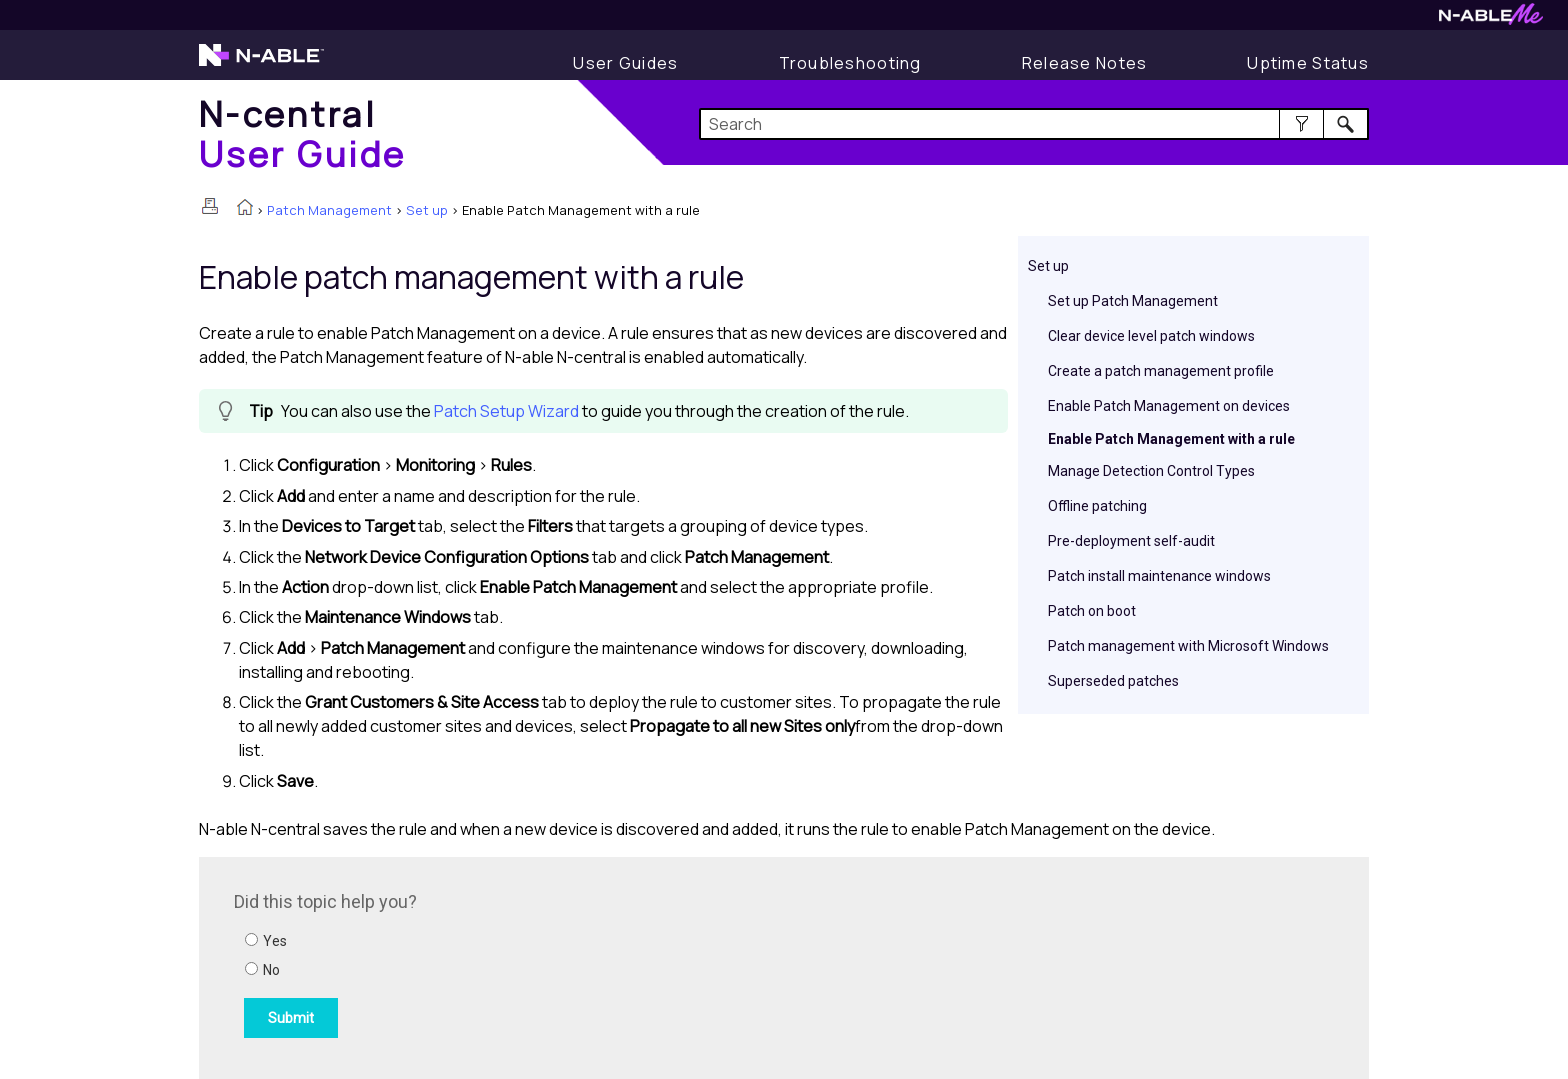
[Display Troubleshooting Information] (850, 63)
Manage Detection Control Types (1151, 471)
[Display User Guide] (625, 63)
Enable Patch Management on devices (1169, 406)
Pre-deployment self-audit (1131, 541)
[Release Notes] (1085, 63)
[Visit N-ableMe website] (1491, 19)
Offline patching (1097, 506)
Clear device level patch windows (1151, 336)
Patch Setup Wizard (506, 411)
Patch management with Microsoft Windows (1188, 646)
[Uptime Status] (1308, 63)
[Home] (303, 133)
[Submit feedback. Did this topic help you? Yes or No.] (504, 965)
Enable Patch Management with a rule (1171, 439)
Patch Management (329, 210)
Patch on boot (1092, 611)
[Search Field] (1034, 124)
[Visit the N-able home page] (261, 64)
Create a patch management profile (1161, 371)
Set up (427, 210)
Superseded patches (1113, 681)
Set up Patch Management (1133, 301)
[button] (1301, 124)
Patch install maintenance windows (1159, 576)
